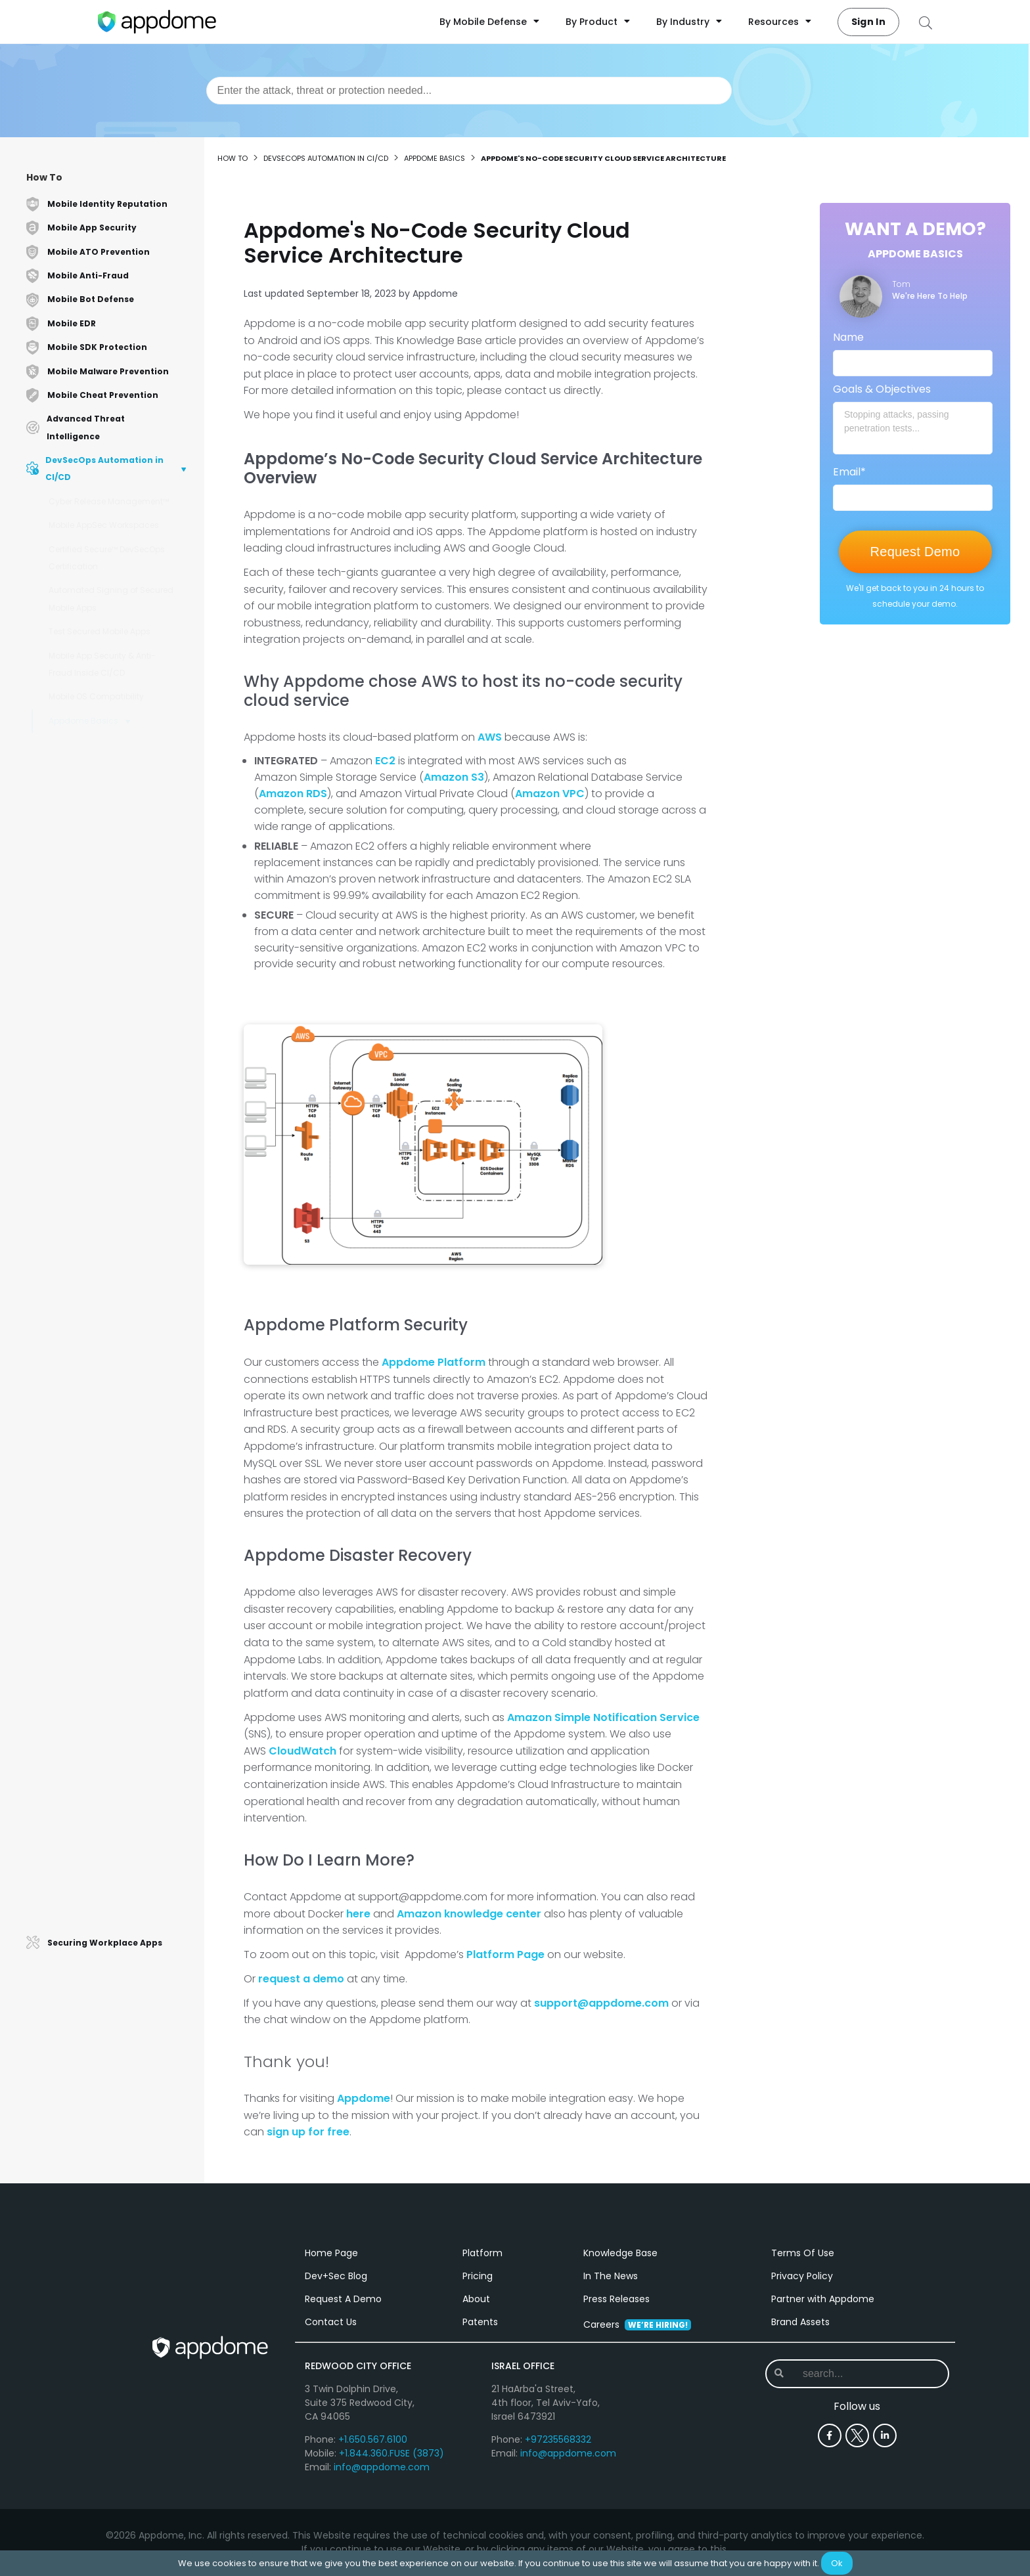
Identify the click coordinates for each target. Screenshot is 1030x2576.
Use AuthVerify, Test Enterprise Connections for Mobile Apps (116, 1264)
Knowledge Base (620, 2253)
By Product (598, 22)
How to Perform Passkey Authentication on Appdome (115, 1648)
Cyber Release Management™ (109, 501)
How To (44, 177)
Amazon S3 (454, 777)
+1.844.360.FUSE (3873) (391, 2453)
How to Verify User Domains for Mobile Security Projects (118, 1329)
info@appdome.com (382, 2467)
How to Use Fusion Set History (115, 1523)
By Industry (689, 22)
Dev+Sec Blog (336, 2276)
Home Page (331, 2253)
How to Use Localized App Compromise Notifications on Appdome (117, 1719)
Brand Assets (800, 2322)
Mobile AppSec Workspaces (104, 525)
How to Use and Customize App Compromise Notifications (121, 1583)
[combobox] (469, 90)
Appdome (363, 2098)
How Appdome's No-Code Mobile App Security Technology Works (110, 853)
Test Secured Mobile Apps (99, 631)
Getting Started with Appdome (119, 963)
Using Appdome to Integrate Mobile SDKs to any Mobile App (118, 814)
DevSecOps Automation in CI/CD (325, 158)
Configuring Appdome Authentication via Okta (105, 1498)
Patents (480, 2322)
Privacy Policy (802, 2276)
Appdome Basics (83, 720)
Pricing (477, 2276)
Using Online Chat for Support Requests (117, 990)
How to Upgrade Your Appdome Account (121, 1068)
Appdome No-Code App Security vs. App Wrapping (111, 1101)
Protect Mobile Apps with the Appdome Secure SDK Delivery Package (117, 1875)
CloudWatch (302, 1750)
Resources (779, 22)
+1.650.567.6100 (372, 2440)
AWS (490, 737)
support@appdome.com (601, 2003)
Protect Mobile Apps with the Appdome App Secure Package (120, 1380)
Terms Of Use (802, 2253)
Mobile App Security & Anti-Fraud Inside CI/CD (102, 664)
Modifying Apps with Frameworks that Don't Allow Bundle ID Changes (114, 931)
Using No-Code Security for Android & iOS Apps (113, 749)
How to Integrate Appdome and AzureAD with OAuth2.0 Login (121, 1550)
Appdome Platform (433, 1362)
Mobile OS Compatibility (96, 696)
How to (232, 158)
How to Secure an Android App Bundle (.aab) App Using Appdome (119, 1830)
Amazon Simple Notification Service (603, 1717)
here (358, 1913)
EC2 (385, 760)
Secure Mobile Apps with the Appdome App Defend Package (121, 1445)
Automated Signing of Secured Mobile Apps (111, 598)
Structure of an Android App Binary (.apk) (113, 1791)
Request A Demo (343, 2299)
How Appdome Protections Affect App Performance (111, 1615)
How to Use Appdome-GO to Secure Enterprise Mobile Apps (117, 1231)
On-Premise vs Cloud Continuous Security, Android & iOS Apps (120, 1029)
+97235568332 (558, 2440)
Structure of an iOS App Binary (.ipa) (118, 1759)
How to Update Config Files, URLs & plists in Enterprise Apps (118, 1133)
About (476, 2299)
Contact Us (331, 2322)
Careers (637, 2325)
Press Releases (616, 2299)
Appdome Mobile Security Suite (120, 1471)
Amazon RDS (293, 793)
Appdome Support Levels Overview (108, 1915)
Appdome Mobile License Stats (119, 1354)
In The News (610, 2276)
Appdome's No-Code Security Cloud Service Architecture (118, 782)
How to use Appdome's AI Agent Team (121, 1681)
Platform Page (505, 1954)
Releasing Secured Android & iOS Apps (117, 1198)
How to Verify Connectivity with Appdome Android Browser (119, 1296)
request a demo (301, 1978)
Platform (482, 2253)
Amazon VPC (550, 793)
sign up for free (308, 2131)
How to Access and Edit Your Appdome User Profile (115, 1166)
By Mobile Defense (489, 22)
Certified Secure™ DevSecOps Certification (107, 558)
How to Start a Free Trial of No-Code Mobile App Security (118, 892)
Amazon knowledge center (469, 1913)
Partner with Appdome (822, 2299)
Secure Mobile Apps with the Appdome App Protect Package (120, 1413)
